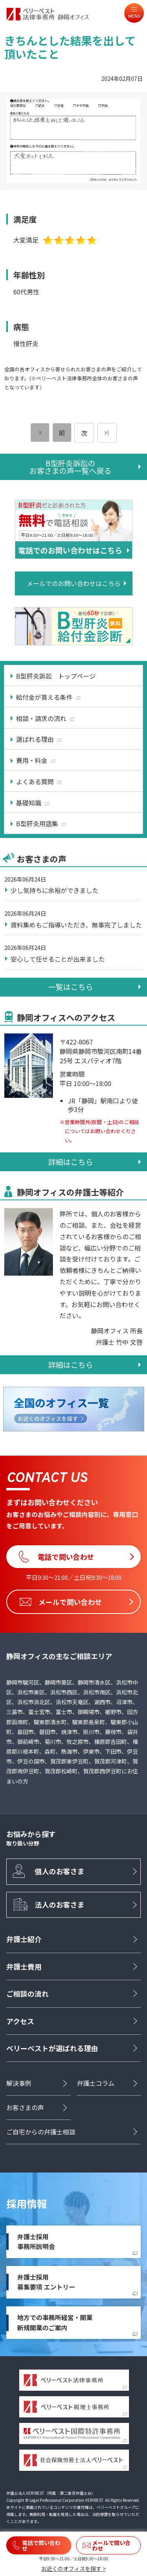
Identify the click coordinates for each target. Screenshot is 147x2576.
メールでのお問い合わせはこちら (74, 583)
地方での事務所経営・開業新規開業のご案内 (55, 2322)
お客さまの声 (25, 2107)
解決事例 (18, 2083)
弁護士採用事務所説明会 (36, 2241)
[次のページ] (107, 433)
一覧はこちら (70, 986)
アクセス (20, 2021)
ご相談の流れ (27, 1993)
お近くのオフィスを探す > (73, 2568)
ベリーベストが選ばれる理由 (52, 2048)
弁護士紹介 (24, 1939)
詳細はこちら (70, 1161)
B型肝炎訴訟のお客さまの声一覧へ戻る (70, 467)
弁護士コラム (95, 2083)
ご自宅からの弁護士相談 (40, 2131)
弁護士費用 (24, 1966)
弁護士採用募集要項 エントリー (46, 2282)
